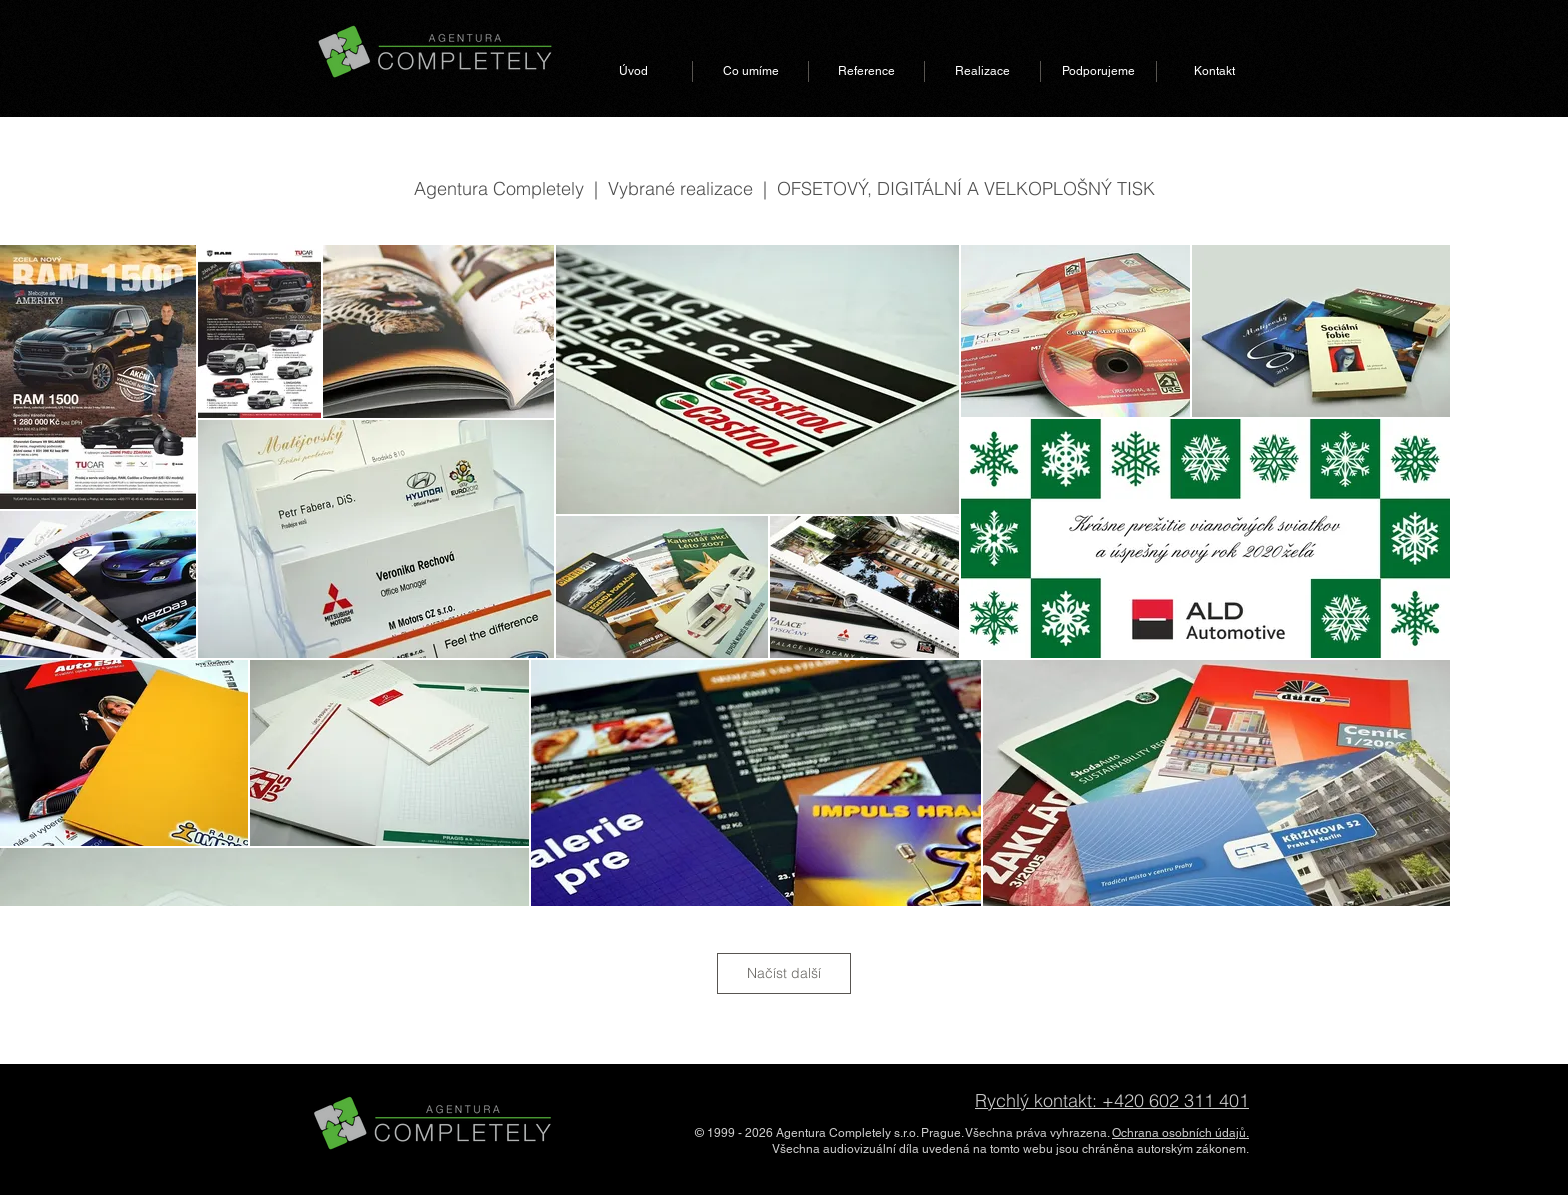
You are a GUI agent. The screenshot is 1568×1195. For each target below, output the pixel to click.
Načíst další (784, 973)
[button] (750, 71)
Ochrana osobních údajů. (1180, 1133)
